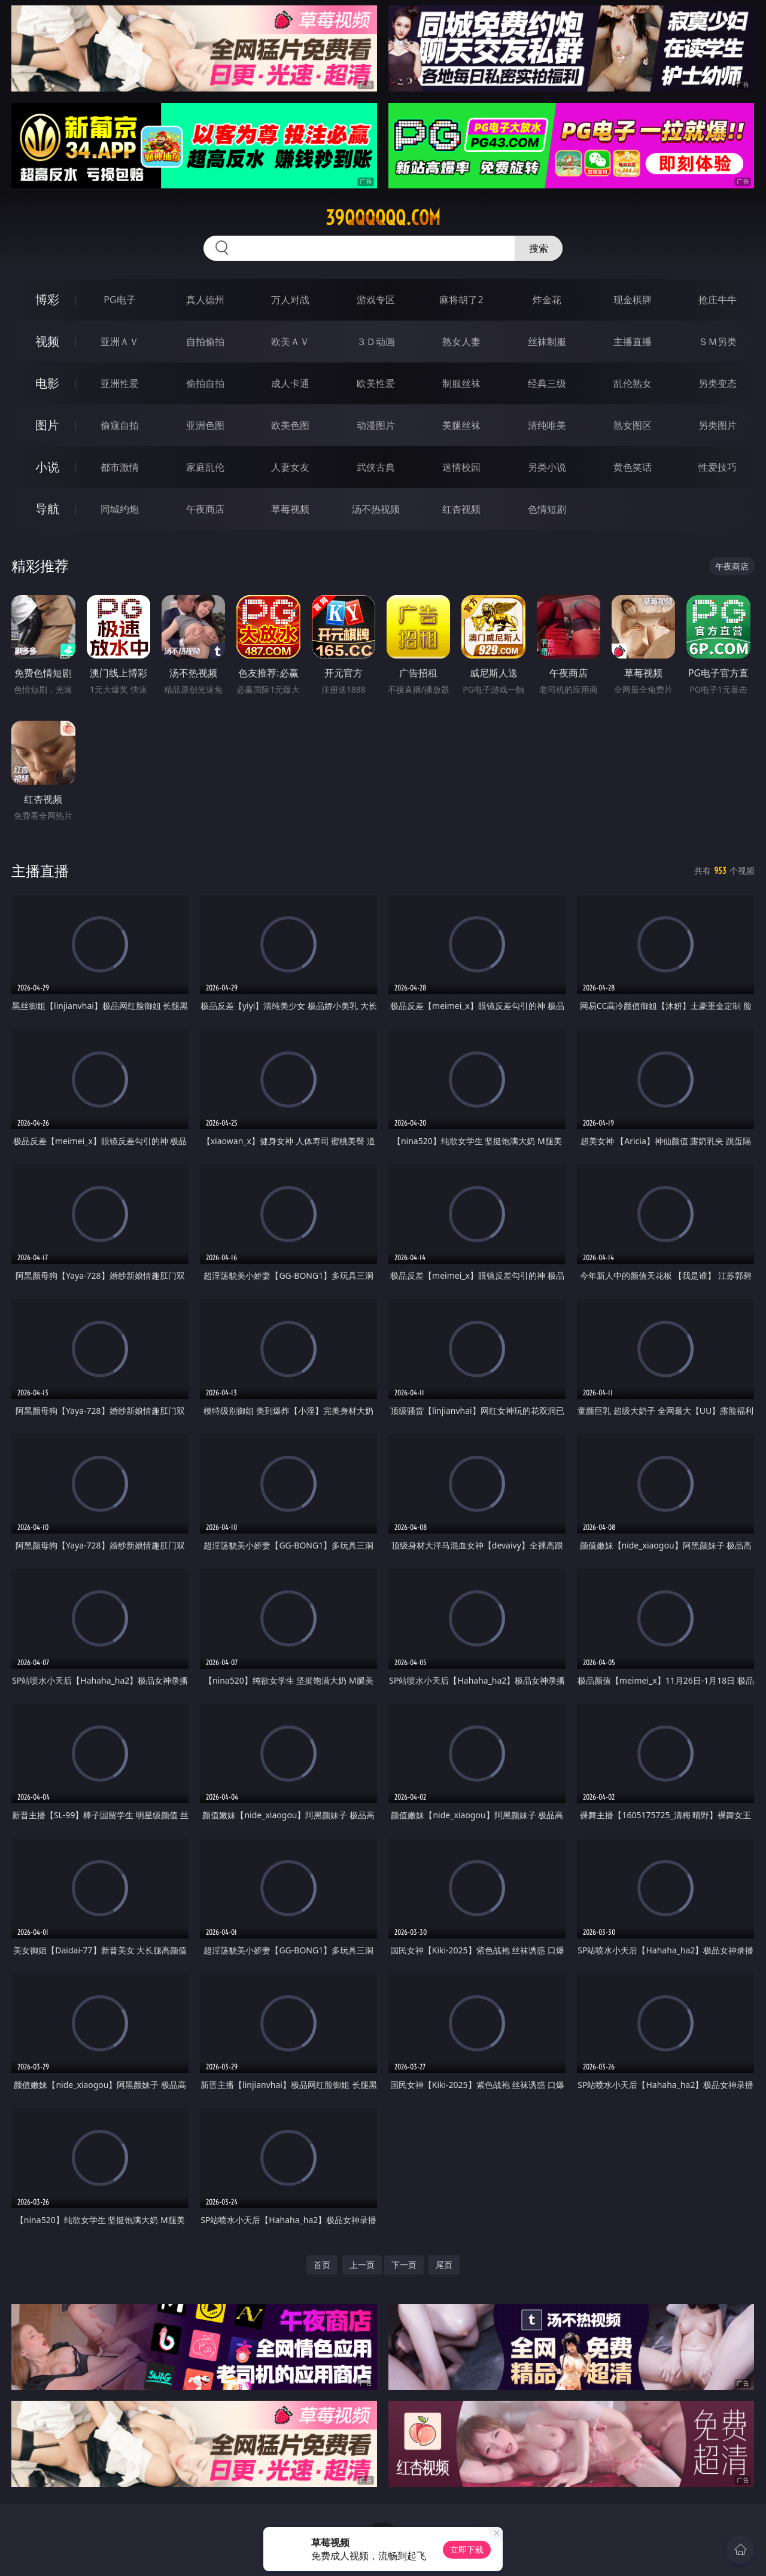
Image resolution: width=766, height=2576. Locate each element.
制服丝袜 (461, 383)
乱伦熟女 (632, 383)
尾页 (444, 2264)
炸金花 (547, 299)
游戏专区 (376, 299)
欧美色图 (290, 425)
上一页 (362, 2264)
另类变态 (717, 383)
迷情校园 (461, 467)
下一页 (404, 2264)
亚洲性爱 (120, 383)
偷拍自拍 (205, 383)
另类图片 (717, 425)
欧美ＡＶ (290, 341)
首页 (322, 2264)
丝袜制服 (547, 341)
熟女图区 (632, 425)
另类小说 (547, 467)
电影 (47, 383)
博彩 (47, 299)
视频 (47, 341)
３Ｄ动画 (376, 341)
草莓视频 (290, 509)
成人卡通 (290, 383)
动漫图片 (376, 425)
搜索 (538, 248)
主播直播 (632, 341)
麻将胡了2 (461, 299)
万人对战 (290, 299)
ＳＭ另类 (717, 341)
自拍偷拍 (205, 341)
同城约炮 (120, 509)
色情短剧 (547, 509)
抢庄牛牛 (717, 299)
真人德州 (205, 299)
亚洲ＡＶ (120, 341)
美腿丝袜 (461, 425)
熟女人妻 (461, 341)
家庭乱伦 (205, 467)
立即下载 (467, 2549)
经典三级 (547, 383)
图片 (47, 425)
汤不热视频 (376, 509)
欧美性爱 (376, 383)
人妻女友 (290, 467)
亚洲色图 (205, 425)
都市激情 (120, 467)
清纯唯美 (547, 425)
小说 (47, 467)
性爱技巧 (717, 467)
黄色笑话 (632, 467)
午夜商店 (205, 509)
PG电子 (119, 299)
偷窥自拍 (120, 425)
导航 (47, 509)
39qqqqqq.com (383, 218)
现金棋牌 (632, 299)
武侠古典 (376, 467)
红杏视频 (461, 509)
